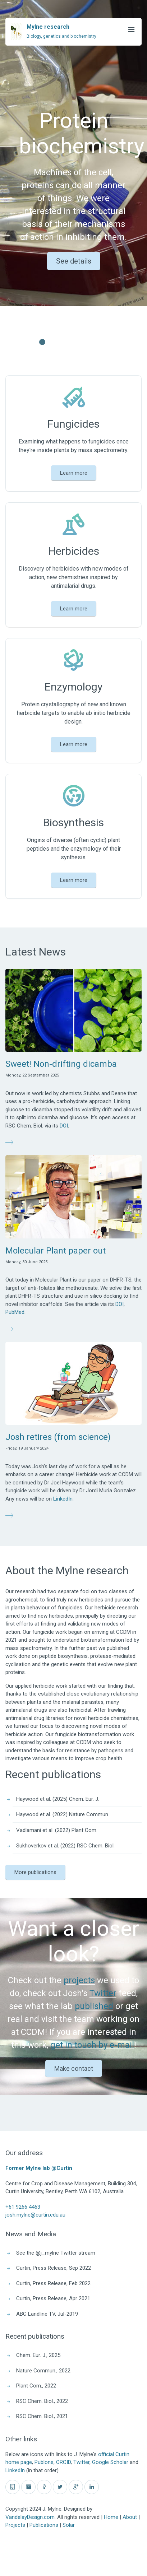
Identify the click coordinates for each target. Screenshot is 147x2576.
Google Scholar (110, 2462)
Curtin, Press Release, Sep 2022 (53, 2268)
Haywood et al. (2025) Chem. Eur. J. (57, 1799)
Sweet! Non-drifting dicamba (61, 1064)
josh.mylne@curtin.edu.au (35, 2215)
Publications (43, 2525)
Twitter (102, 1993)
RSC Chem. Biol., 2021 (42, 2416)
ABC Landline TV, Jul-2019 (47, 2314)
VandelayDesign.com (30, 2517)
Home (111, 2517)
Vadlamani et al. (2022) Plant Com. (56, 1830)
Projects (15, 2525)
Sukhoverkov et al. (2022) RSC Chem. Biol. (65, 1845)
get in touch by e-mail (92, 2045)
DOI (64, 1125)
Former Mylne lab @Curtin (38, 2168)
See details (73, 261)
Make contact (73, 2068)
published (94, 2006)
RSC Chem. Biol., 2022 (42, 2401)
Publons (44, 2462)
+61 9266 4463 (22, 2207)
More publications (35, 1872)
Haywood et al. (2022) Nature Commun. (62, 1814)
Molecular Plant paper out (55, 1251)
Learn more (73, 473)
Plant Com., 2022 (36, 2385)
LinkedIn (63, 1499)
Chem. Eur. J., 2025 (38, 2355)
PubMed (14, 1312)
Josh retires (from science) (58, 1437)
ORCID (63, 2462)
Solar (69, 2525)
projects (79, 1980)
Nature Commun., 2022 (43, 2370)
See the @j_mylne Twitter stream (55, 2253)
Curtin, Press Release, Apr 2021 (53, 2298)
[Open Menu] (131, 29)
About (130, 2517)
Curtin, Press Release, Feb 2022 (53, 2283)
